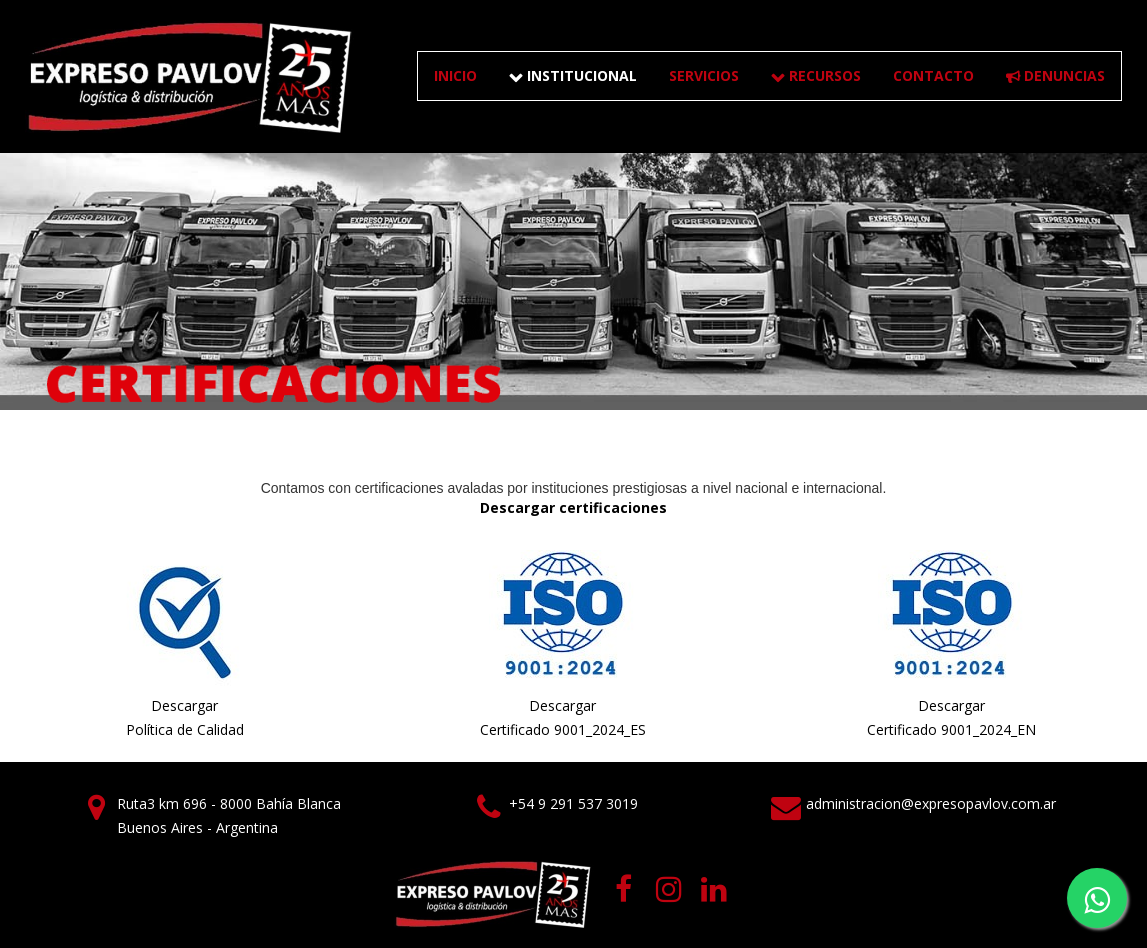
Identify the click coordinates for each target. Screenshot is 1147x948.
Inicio (455, 75)
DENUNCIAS (1055, 75)
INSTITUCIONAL (573, 75)
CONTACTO (933, 75)
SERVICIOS (704, 75)
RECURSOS (816, 75)
